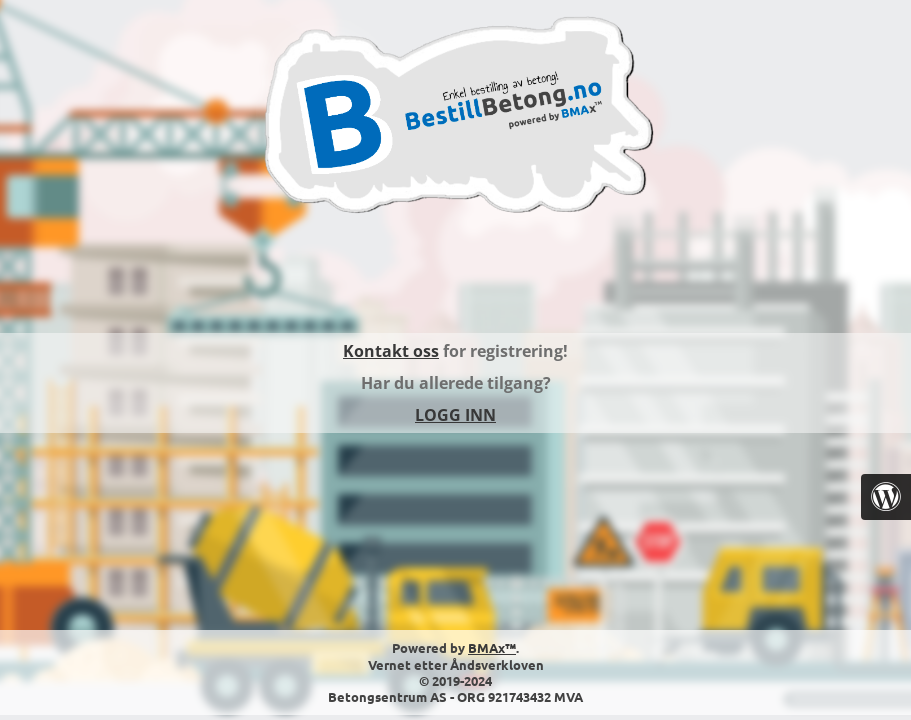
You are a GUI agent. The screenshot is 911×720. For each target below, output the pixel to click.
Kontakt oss (391, 351)
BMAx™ (492, 647)
